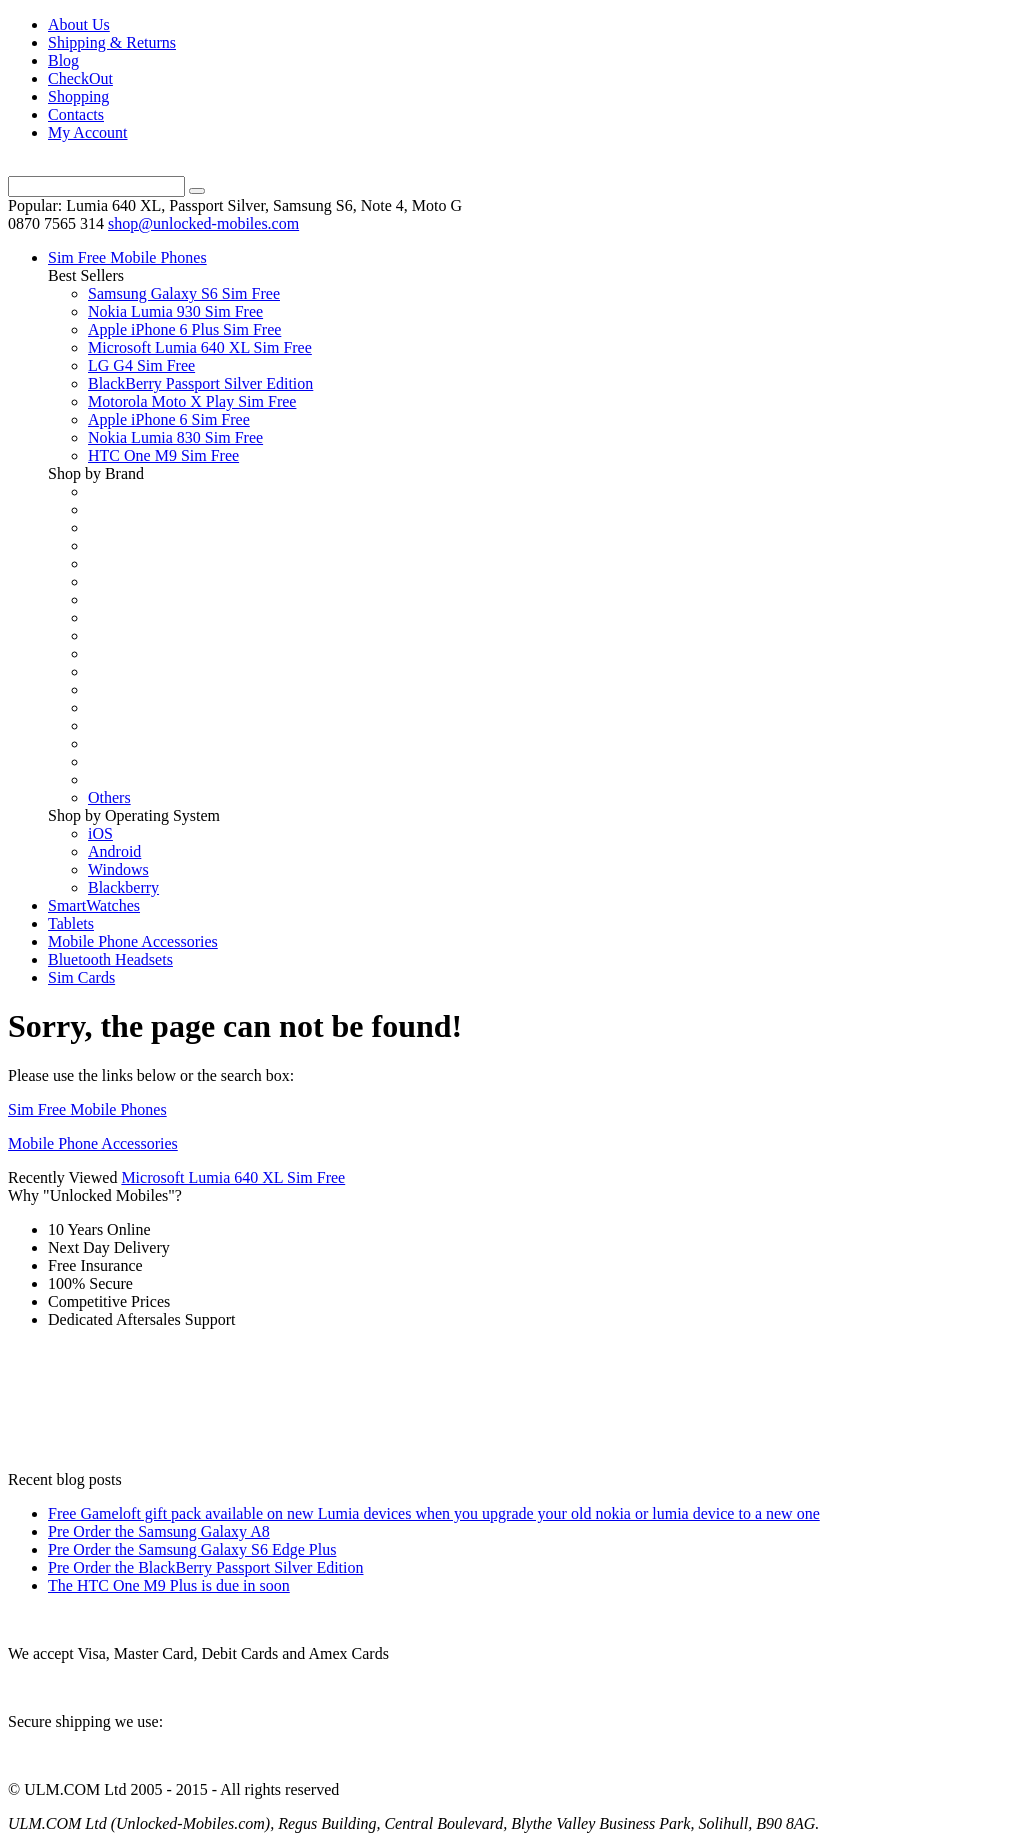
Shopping (78, 96)
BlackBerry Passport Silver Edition (200, 383)
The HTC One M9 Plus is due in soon (169, 1585)
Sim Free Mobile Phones (127, 257)
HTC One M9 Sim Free (163, 455)
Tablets (71, 923)
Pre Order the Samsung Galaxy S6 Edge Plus (192, 1549)
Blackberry (123, 887)
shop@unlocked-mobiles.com (203, 223)
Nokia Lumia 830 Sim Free (175, 437)
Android (114, 851)
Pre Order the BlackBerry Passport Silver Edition (206, 1567)
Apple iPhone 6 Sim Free (169, 419)
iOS (100, 833)
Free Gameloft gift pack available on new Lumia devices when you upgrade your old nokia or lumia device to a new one (434, 1513)
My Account (88, 132)
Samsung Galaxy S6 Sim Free (184, 293)
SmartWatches (94, 905)
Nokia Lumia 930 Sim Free (175, 311)
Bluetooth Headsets (110, 959)
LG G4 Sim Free (141, 365)
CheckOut (80, 78)
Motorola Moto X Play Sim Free (192, 401)
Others (109, 797)
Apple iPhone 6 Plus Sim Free (184, 329)
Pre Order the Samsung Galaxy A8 (159, 1531)
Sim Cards (81, 977)
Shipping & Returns (112, 42)
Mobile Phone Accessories (133, 941)
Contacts (76, 114)
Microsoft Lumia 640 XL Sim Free (200, 347)
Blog (63, 60)
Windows (118, 869)
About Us (79, 24)
